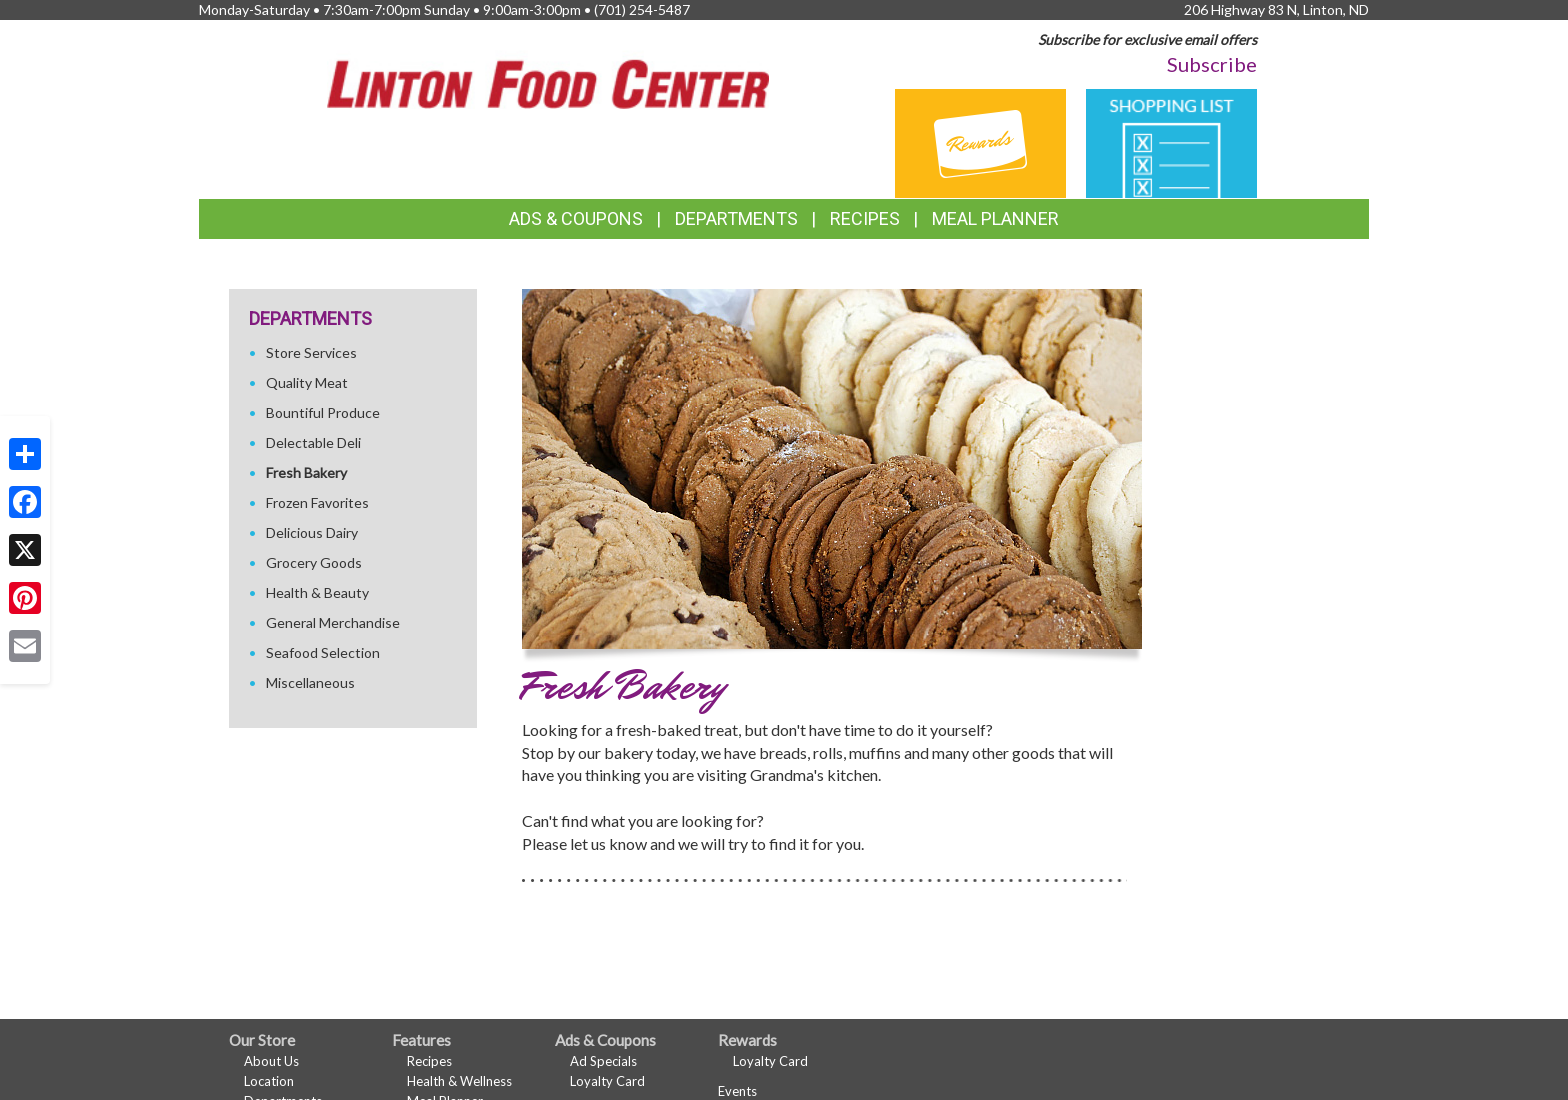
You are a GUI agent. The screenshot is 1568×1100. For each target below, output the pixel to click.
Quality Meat (307, 382)
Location (269, 1081)
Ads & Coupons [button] (576, 218)
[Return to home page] (548, 72)
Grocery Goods (314, 562)
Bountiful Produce (323, 412)
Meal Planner (995, 218)
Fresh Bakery (306, 472)
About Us (271, 1061)
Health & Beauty (317, 592)
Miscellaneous (310, 682)
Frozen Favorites (317, 502)
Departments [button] (736, 218)
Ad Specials (603, 1061)
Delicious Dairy (312, 532)
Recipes (865, 218)
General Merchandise (333, 622)
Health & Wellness (459, 1081)
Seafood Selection (323, 652)
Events (737, 1091)
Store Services (311, 352)
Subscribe (1212, 64)
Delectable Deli (313, 442)
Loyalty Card (607, 1081)
